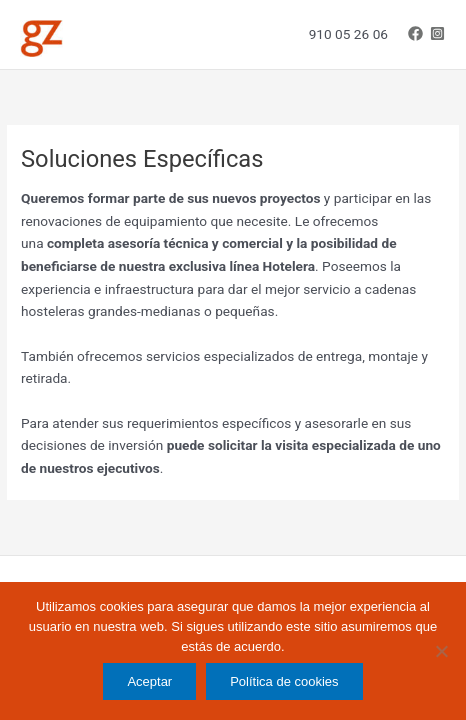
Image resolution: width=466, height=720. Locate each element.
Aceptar (149, 681)
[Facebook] (415, 33)
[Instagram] (437, 33)
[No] (441, 651)
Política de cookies (284, 681)
